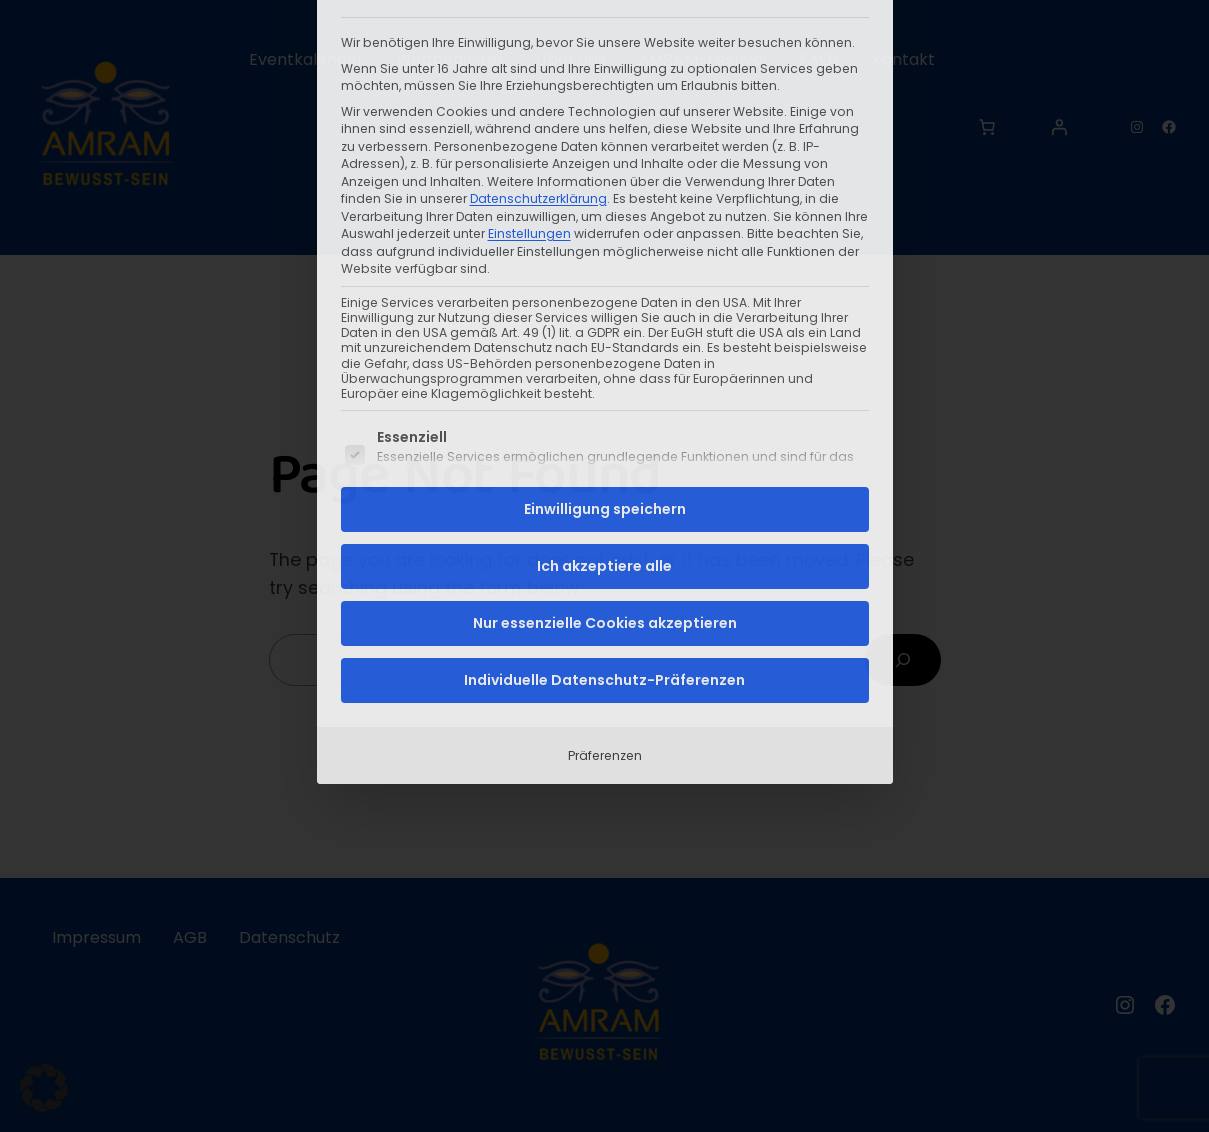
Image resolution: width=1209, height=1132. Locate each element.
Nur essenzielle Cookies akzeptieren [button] (605, 396)
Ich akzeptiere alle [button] (604, 339)
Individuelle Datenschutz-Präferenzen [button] (604, 453)
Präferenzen (605, 528)
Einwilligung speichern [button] (605, 282)
